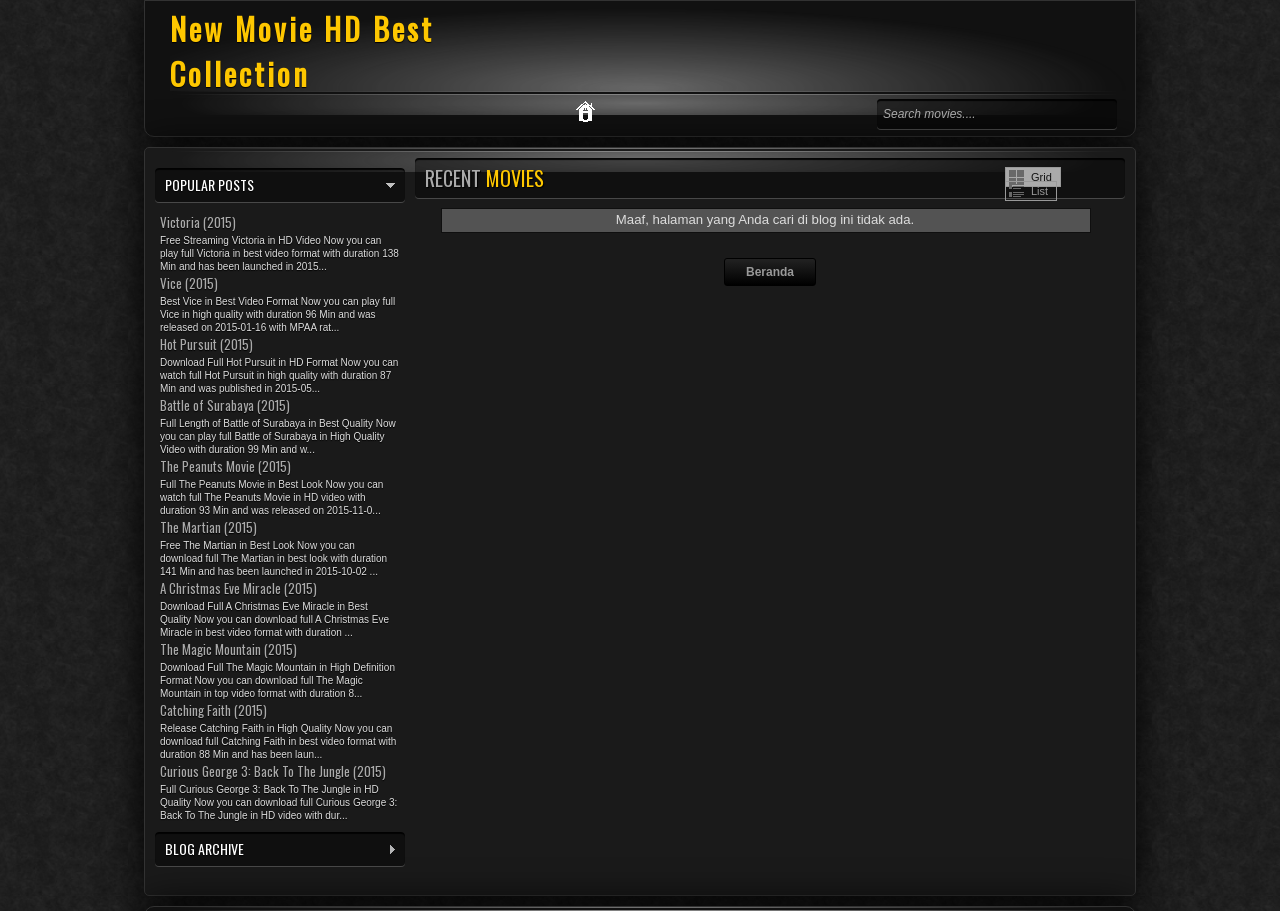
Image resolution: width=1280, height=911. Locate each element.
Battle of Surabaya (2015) (225, 405)
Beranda (770, 272)
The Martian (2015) (208, 527)
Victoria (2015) (198, 222)
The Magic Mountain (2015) (228, 649)
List (1039, 191)
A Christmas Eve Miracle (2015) (238, 588)
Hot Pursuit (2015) (206, 344)
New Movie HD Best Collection (302, 51)
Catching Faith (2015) (213, 710)
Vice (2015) (189, 283)
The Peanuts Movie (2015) (225, 466)
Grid (1041, 177)
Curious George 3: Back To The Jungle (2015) (273, 771)
